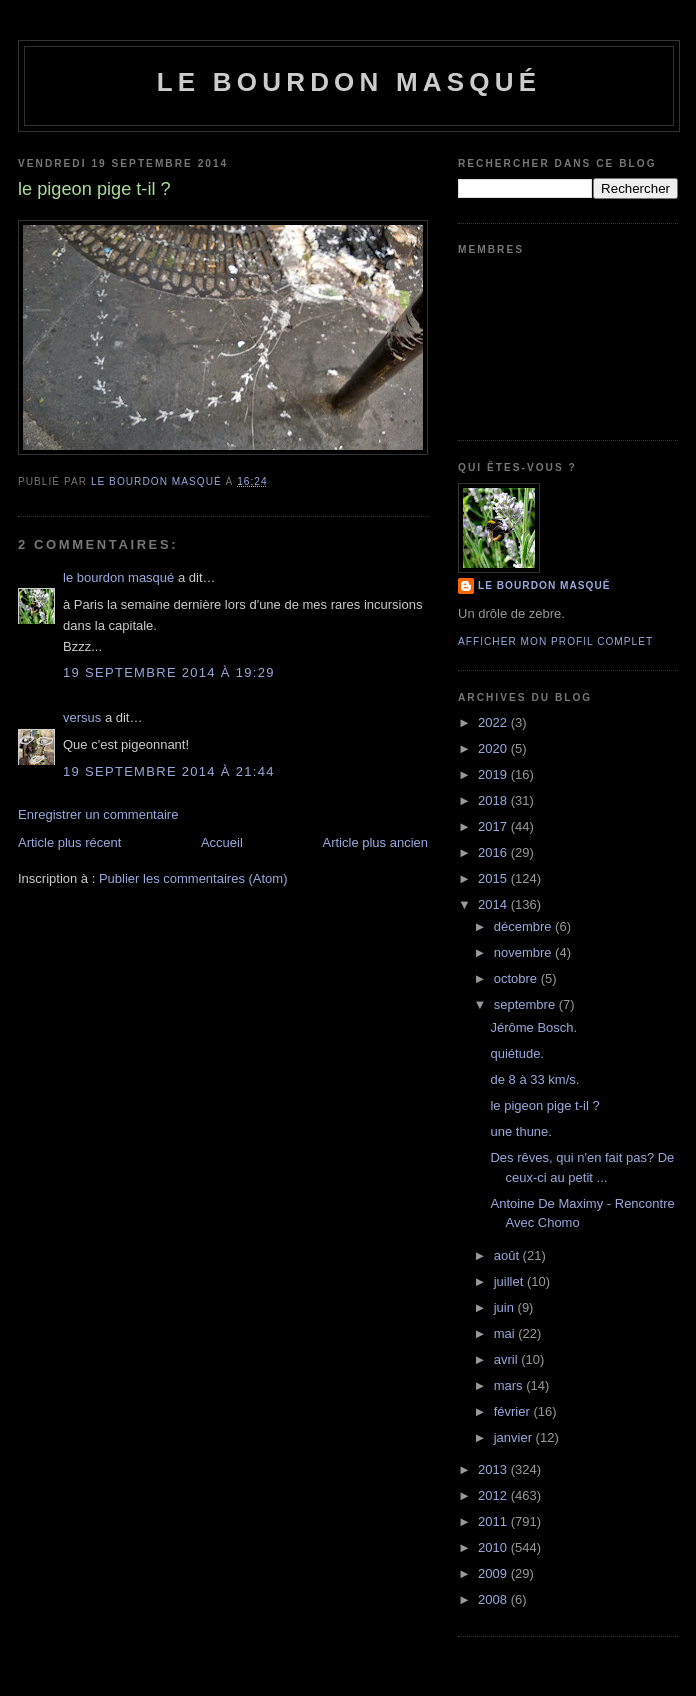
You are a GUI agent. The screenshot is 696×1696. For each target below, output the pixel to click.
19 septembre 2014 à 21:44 (169, 771)
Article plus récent (69, 842)
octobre (517, 978)
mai (506, 1333)
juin (506, 1307)
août (508, 1255)
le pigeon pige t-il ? (544, 1105)
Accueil (222, 842)
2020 (494, 748)
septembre (526, 1004)
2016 (494, 852)
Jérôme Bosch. (533, 1027)
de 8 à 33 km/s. (534, 1079)
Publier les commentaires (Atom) (193, 878)
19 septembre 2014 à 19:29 (169, 672)
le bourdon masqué (349, 82)
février (514, 1411)
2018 (494, 800)
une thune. (520, 1131)
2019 (494, 774)
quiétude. (517, 1053)
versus (82, 717)
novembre (524, 952)
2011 (494, 1521)
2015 (494, 878)
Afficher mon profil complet (555, 641)
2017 (494, 826)
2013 (494, 1469)
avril (507, 1359)
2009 (494, 1573)
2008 (494, 1599)
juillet (510, 1281)
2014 (494, 904)
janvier (515, 1437)
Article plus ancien (376, 842)
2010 (494, 1547)
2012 (494, 1495)
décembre (524, 926)
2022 (494, 722)
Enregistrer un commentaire (98, 814)
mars (510, 1385)
